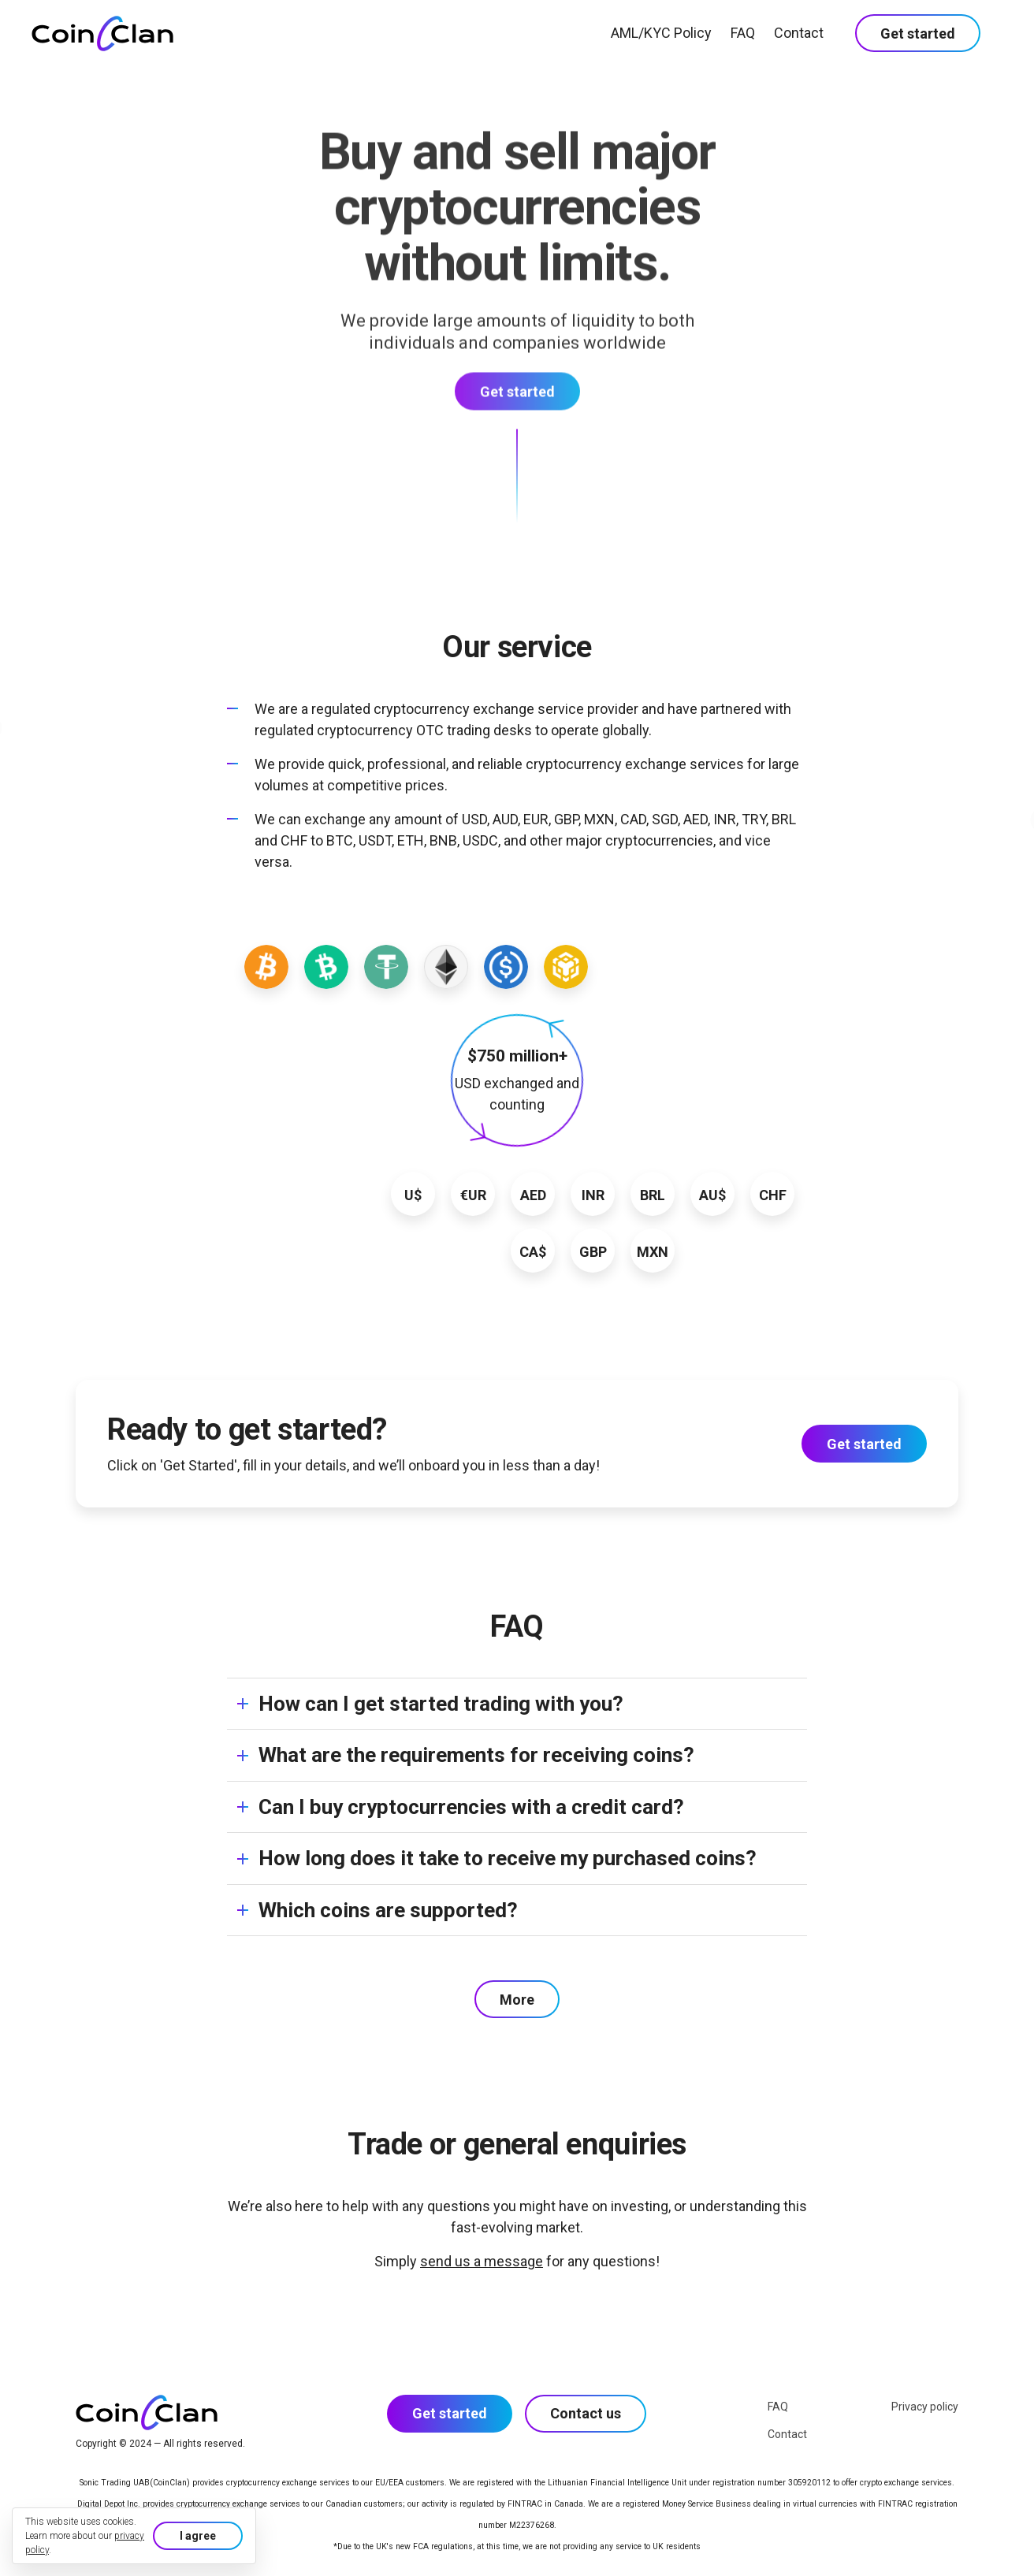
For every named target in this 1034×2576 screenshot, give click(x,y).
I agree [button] (198, 2536)
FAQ (743, 32)
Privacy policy (924, 2406)
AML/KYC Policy (661, 32)
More (517, 1999)
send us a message (481, 2261)
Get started (917, 33)
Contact (799, 32)
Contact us (585, 2413)
